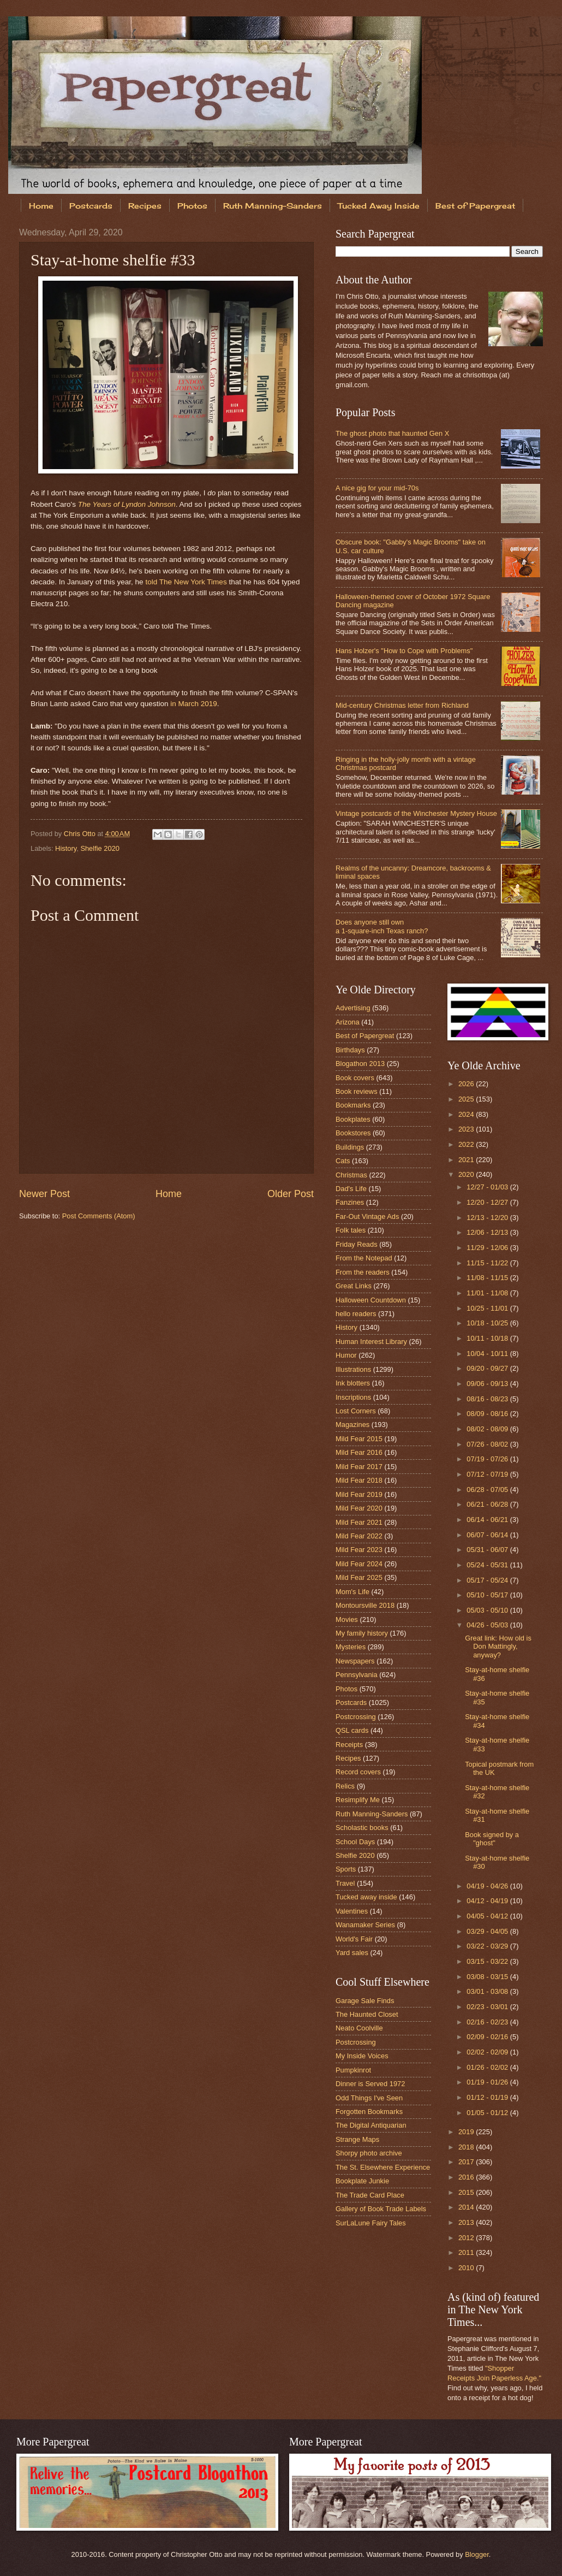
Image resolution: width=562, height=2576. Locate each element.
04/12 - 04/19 (488, 1901)
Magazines (352, 1424)
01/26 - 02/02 (488, 2067)
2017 (467, 2162)
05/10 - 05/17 (488, 1595)
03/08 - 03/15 (488, 1977)
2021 (467, 1160)
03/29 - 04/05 (488, 1931)
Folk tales (351, 1230)
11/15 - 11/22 (488, 1263)
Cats (343, 1161)
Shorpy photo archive (369, 2153)
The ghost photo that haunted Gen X (392, 433)
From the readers (363, 1272)
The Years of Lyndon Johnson (127, 504)
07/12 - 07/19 (488, 1474)
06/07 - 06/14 (488, 1535)
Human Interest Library (371, 1341)
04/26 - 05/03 (488, 1625)
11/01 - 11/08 (488, 1293)
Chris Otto (81, 834)
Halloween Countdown (371, 1300)
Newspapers (355, 1661)
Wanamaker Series (365, 1925)
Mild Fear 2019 (359, 1494)
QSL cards (352, 1730)
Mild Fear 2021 (359, 1522)
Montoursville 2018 (365, 1605)
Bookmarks (353, 1105)
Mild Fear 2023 (359, 1549)
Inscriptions (353, 1397)
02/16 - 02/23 (488, 2022)
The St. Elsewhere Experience (383, 2167)
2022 (467, 1144)
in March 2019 (193, 704)
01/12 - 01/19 (488, 2097)
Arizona (348, 1022)
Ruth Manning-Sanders (272, 205)
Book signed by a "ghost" (492, 1839)
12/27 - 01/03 (488, 1187)
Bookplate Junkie (362, 2181)
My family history (362, 1633)
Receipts (349, 1744)
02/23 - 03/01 (488, 2007)
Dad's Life (351, 1189)
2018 (467, 2147)
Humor (346, 1355)
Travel (345, 1883)
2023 (467, 1129)
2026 (467, 1084)
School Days (355, 1842)
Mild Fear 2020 (359, 1508)
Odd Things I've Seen (369, 2098)
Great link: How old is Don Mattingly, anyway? (498, 1646)
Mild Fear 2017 (359, 1466)
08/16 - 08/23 (488, 1399)
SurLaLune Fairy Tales (371, 2223)
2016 (467, 2177)
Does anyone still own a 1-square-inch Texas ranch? (382, 926)
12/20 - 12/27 (488, 1202)
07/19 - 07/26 (488, 1459)
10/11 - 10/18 (488, 1338)
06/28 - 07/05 (488, 1489)
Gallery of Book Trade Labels (381, 2209)
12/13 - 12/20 (488, 1217)
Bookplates (353, 1119)
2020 (467, 1174)
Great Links (354, 1286)
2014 (467, 2207)
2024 (467, 1114)
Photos (192, 205)
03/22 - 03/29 (488, 1946)
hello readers (356, 1314)
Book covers (355, 1078)
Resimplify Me (358, 1800)
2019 (467, 2132)
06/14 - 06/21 (488, 1519)
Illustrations (353, 1369)
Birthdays (350, 1050)
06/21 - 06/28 (488, 1504)
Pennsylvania (357, 1675)
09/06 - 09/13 (488, 1383)
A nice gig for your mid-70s (377, 488)
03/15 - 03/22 (488, 1961)
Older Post (290, 1193)
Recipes (145, 205)
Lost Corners (356, 1411)
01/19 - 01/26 (488, 2082)
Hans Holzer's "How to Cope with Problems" (404, 651)
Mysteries (351, 1647)
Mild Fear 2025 (359, 1577)
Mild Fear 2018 (359, 1480)
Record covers (358, 1772)
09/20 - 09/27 (488, 1368)
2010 (467, 2268)
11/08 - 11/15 (488, 1278)
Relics (345, 1786)
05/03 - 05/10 (488, 1610)
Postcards (90, 205)
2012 (467, 2238)
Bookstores (353, 1133)
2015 (467, 2192)
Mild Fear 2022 (359, 1536)
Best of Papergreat (365, 1036)
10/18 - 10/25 (488, 1323)
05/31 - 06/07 (488, 1549)
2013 (467, 2222)
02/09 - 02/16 (488, 2037)
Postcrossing (356, 1717)
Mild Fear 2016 (359, 1452)
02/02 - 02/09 (488, 2052)
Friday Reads (357, 1244)
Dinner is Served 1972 (370, 2084)
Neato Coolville (359, 2028)
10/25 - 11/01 (488, 1308)
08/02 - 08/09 (488, 1429)
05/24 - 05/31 (488, 1565)
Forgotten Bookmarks (369, 2111)
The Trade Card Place (370, 2195)
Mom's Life (352, 1592)
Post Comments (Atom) (98, 1216)
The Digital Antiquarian (371, 2125)
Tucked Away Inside (379, 205)
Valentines (352, 1911)
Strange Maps (357, 2139)
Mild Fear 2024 (359, 1564)
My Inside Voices (362, 2056)
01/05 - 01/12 (488, 2113)
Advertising (353, 1008)
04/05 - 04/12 (488, 1916)
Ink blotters (353, 1383)
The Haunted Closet (367, 2014)
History (65, 848)
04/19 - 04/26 (488, 1886)
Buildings (350, 1147)
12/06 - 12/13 (488, 1232)
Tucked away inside (366, 1897)
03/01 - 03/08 (488, 1991)
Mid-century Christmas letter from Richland (402, 705)
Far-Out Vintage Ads (367, 1216)
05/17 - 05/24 (488, 1580)
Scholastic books (362, 1827)
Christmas (351, 1175)
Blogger (477, 2554)
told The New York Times (185, 582)
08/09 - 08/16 (488, 1414)
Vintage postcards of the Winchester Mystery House (416, 813)
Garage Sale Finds (365, 2001)
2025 (467, 1099)
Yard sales (352, 1953)
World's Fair (354, 1939)
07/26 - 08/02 (488, 1444)
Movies (347, 1619)
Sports (346, 1869)
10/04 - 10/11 (488, 1353)
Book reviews (357, 1091)
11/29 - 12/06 (488, 1247)
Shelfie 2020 (99, 848)
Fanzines (350, 1202)
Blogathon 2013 (360, 1063)
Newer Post (44, 1193)
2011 (467, 2252)
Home (41, 205)
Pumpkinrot (353, 2070)
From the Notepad (364, 1258)
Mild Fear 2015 (359, 1439)
